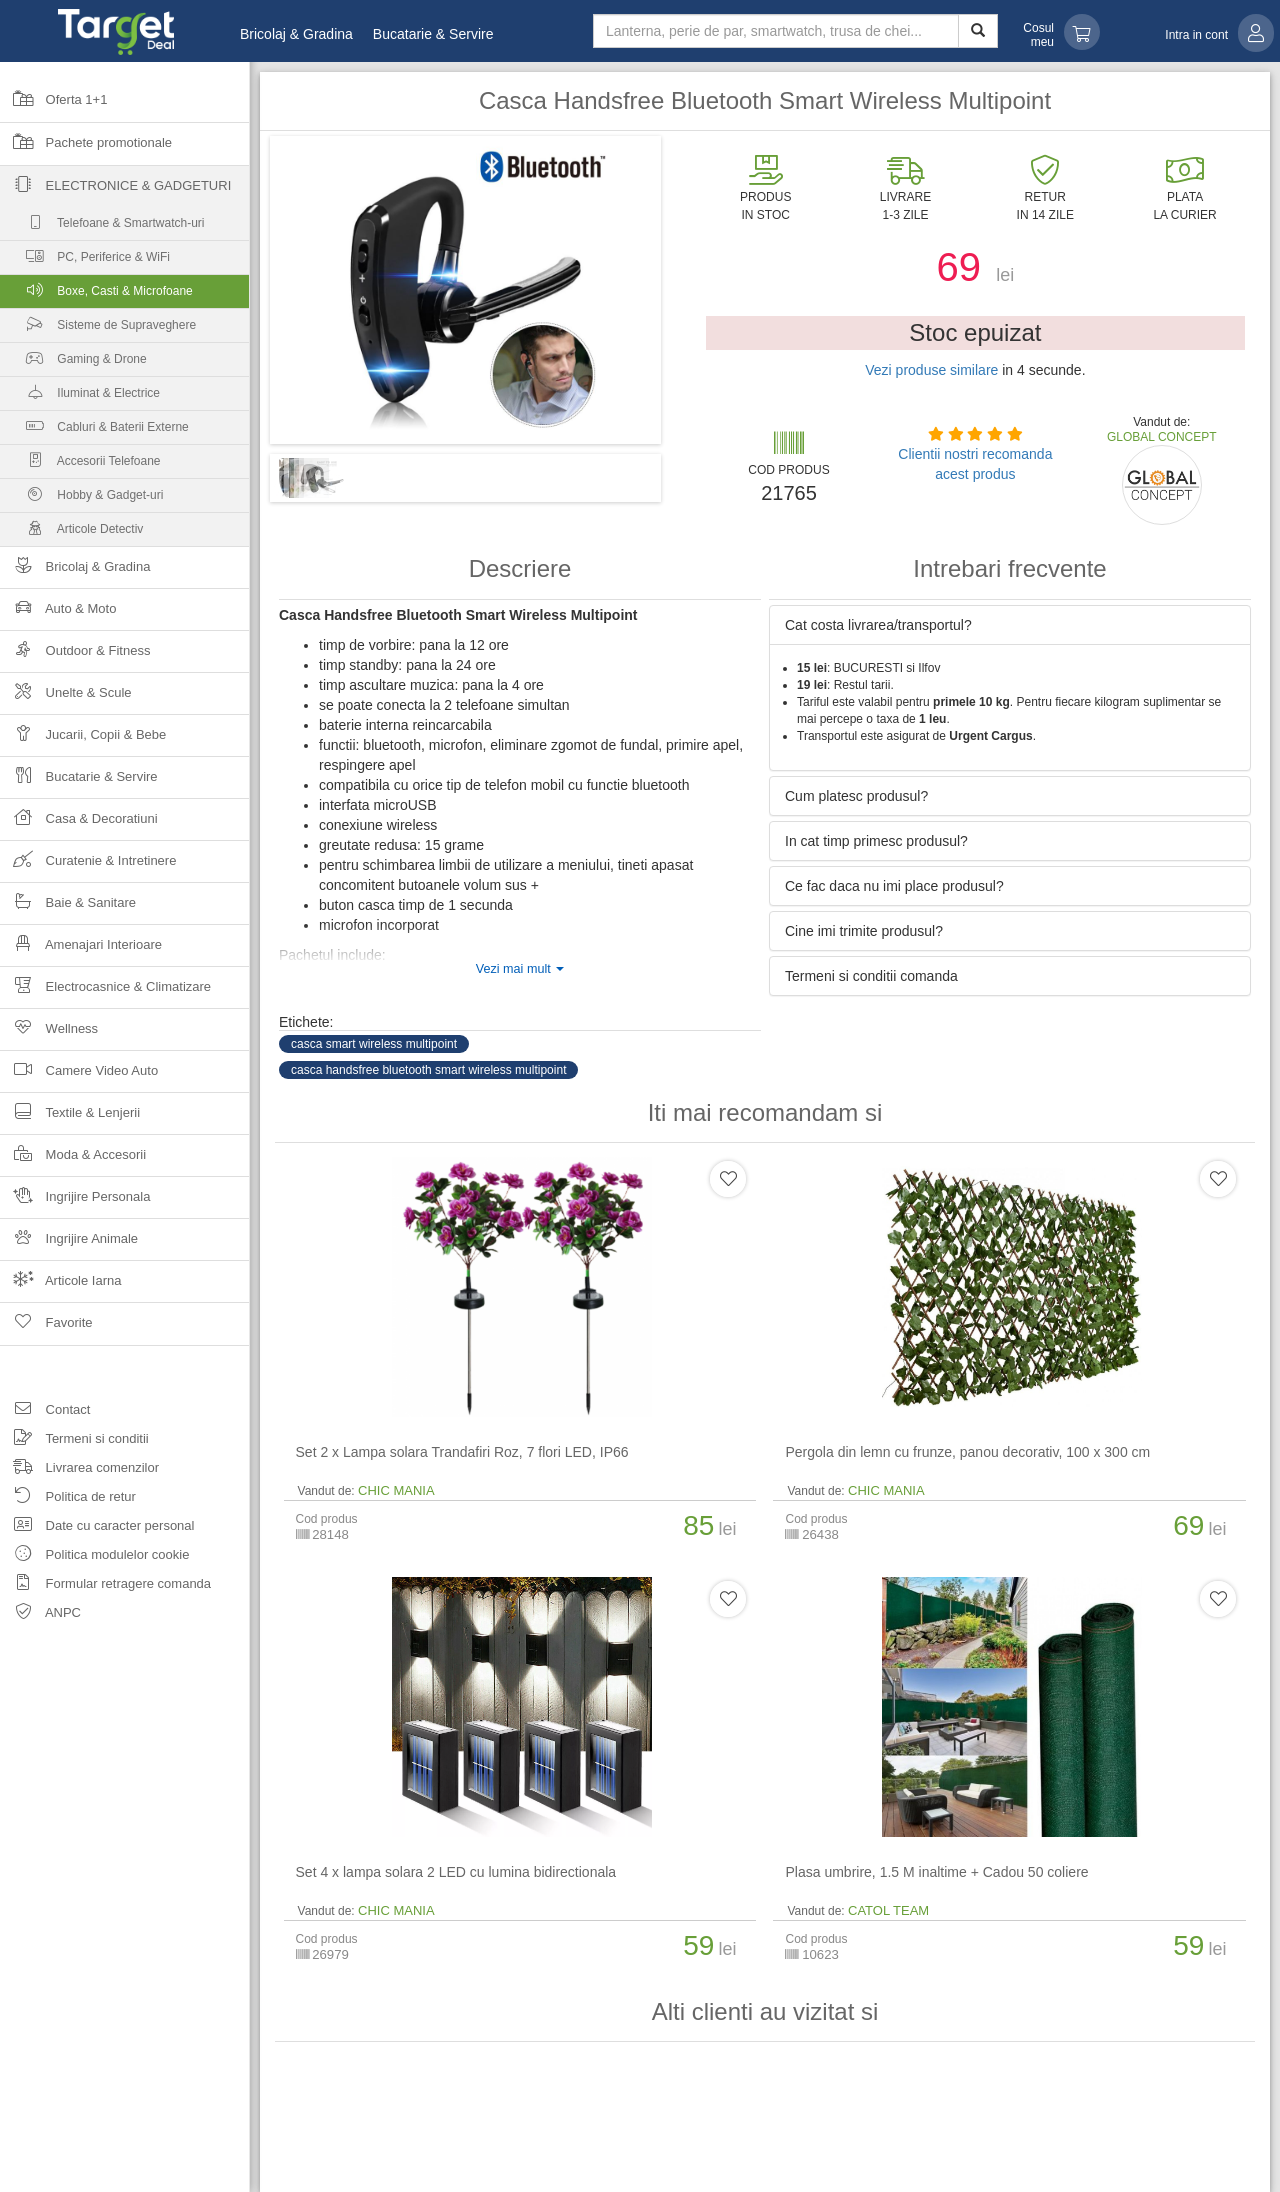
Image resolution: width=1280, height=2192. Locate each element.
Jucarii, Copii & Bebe (83, 740)
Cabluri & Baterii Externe (94, 431)
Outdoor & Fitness (75, 656)
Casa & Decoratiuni (79, 824)
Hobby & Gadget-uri (81, 499)
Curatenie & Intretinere (88, 866)
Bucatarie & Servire (433, 34)
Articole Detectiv (71, 533)
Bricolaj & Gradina (296, 34)
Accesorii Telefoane (80, 465)
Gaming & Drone (73, 363)
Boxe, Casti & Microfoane (125, 295)
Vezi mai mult (520, 969)
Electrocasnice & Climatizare (105, 992)
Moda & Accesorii (73, 1160)
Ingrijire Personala (75, 1202)
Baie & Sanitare (68, 908)
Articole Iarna (61, 1286)
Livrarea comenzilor (79, 1470)
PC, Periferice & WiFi (85, 261)
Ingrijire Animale (69, 1244)
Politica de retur (68, 1499)
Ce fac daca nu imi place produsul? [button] (894, 886)
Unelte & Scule (66, 698)
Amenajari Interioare (81, 950)
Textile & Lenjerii (70, 1118)
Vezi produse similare (931, 370)
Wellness (49, 1034)
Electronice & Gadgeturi (115, 191)
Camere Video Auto (79, 1076)
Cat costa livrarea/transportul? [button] (878, 625)
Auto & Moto (58, 614)
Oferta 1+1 (53, 106)
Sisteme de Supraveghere (98, 329)
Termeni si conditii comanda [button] (871, 976)
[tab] (1010, 625)
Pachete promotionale (86, 149)
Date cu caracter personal (97, 1528)
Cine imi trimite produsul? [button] (864, 931)
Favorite (46, 1329)
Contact (45, 1412)
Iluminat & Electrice (80, 397)
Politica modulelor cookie (94, 1557)
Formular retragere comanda (105, 1586)
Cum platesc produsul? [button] (856, 796)
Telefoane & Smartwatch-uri (102, 227)
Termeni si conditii (74, 1441)
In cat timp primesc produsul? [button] (876, 841)
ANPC (40, 1615)
